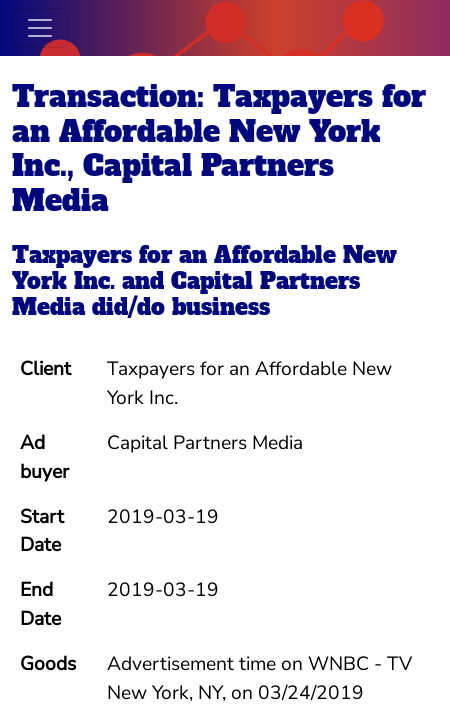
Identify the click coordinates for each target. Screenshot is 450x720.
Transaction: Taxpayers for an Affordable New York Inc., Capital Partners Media (219, 149)
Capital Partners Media (186, 294)
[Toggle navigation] (40, 28)
